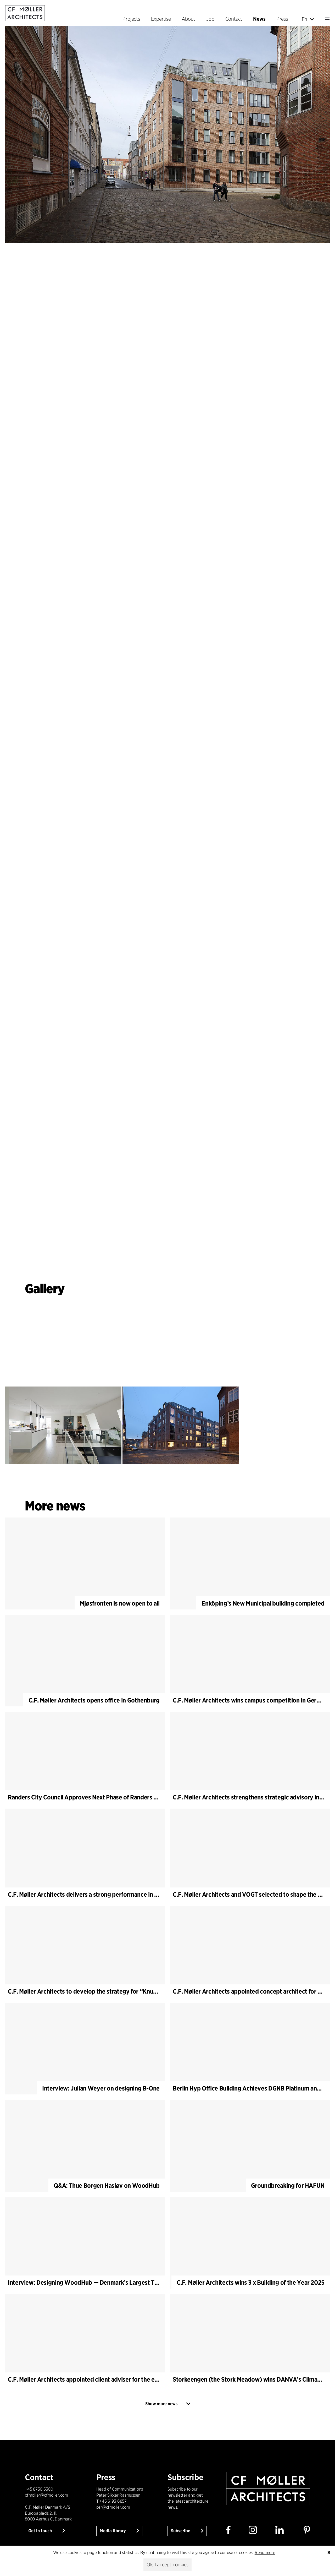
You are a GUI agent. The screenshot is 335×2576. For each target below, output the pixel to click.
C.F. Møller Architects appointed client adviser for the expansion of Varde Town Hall (119, 2379)
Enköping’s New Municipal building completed (263, 1603)
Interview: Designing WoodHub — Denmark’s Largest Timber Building (100, 2282)
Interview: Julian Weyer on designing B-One (101, 2088)
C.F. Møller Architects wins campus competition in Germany (252, 1700)
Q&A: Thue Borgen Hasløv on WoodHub (107, 2185)
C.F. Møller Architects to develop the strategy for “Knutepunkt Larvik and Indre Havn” (122, 1991)
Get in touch (40, 2530)
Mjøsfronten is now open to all (120, 1603)
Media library (113, 2530)
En (308, 19)
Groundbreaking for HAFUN (288, 2185)
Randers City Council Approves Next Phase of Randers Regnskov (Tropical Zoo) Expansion (128, 1797)
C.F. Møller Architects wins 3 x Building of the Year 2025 (251, 2282)
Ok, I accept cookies (167, 2565)
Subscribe (181, 2530)
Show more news (161, 2403)
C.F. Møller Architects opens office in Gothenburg (94, 1700)
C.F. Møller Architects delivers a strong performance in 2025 (88, 1894)
